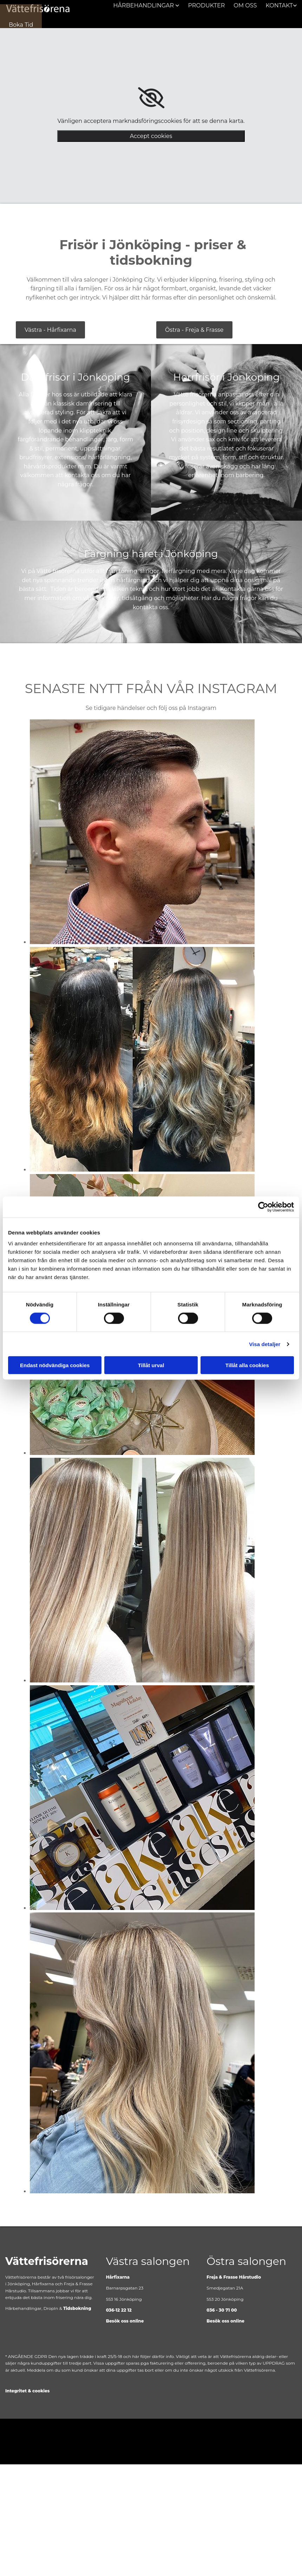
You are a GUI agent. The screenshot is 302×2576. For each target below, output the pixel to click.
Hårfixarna (118, 2277)
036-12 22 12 (119, 2309)
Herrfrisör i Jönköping (226, 377)
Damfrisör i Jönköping (75, 377)
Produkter (206, 5)
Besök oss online (125, 2320)
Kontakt (279, 5)
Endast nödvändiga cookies (55, 1365)
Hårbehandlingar (145, 5)
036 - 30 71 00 (221, 2309)
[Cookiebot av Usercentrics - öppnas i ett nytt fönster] (263, 1206)
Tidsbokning (77, 2308)
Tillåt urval (151, 1365)
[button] (21, 24)
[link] (151, 97)
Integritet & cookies (27, 2390)
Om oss (245, 5)
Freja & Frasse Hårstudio (233, 2277)
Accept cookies (151, 135)
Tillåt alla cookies (247, 1365)
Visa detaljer (264, 1344)
